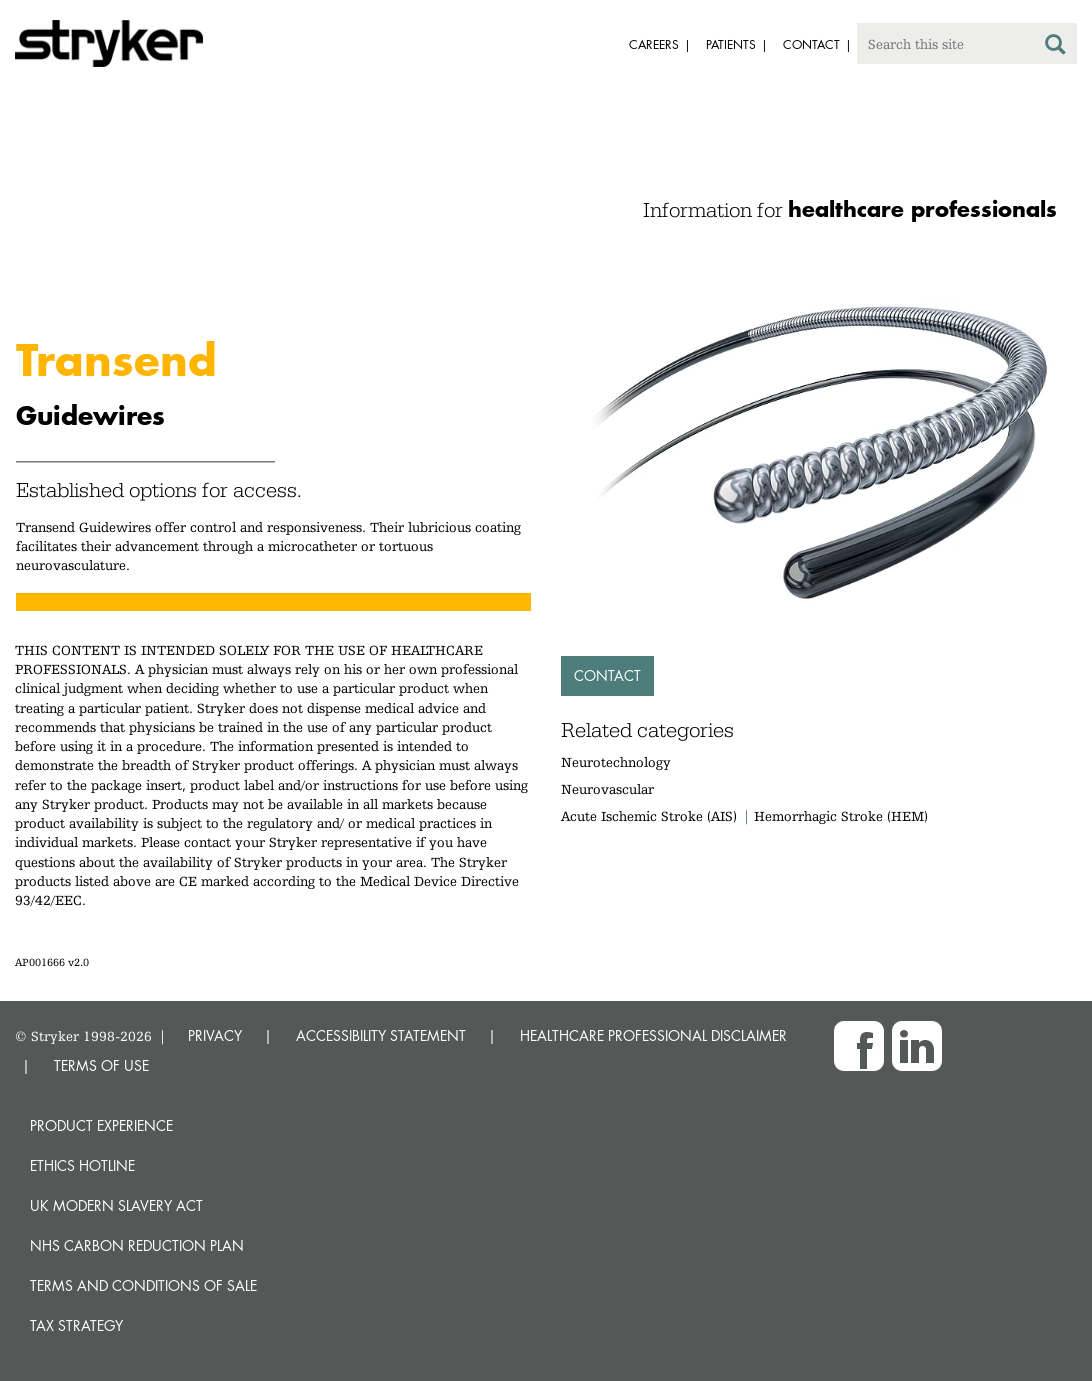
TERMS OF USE (101, 1065)
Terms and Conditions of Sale (143, 1285)
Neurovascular (607, 789)
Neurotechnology (616, 762)
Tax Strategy (76, 1325)
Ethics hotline (82, 1165)
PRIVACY (215, 1035)
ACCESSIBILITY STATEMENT (381, 1035)
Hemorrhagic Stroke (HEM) (841, 816)
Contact (607, 675)
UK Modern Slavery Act (116, 1205)
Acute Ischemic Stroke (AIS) (649, 816)
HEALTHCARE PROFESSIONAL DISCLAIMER (653, 1035)
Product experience (101, 1125)
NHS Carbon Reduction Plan (137, 1245)
